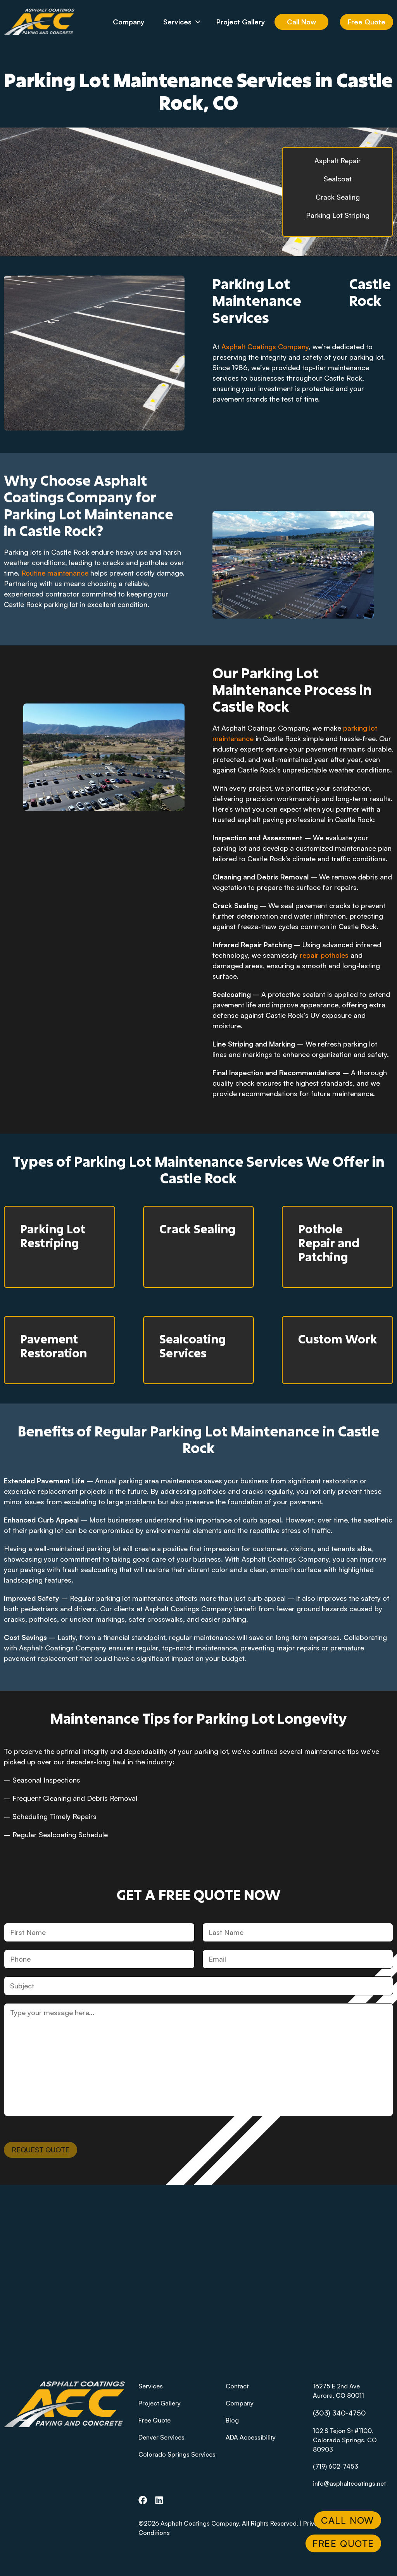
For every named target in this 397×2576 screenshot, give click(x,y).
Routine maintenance (54, 573)
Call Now (301, 21)
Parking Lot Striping (337, 215)
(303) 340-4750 (339, 2413)
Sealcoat (338, 178)
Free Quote (366, 21)
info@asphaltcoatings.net (349, 2483)
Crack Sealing (338, 197)
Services (187, 21)
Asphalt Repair (337, 160)
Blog (232, 2420)
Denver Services (161, 2437)
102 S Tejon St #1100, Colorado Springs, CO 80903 (345, 2440)
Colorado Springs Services (177, 2454)
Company (129, 21)
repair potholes (324, 955)
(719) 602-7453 (335, 2466)
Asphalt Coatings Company (265, 346)
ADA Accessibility (251, 2437)
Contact (237, 2386)
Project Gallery (240, 21)
